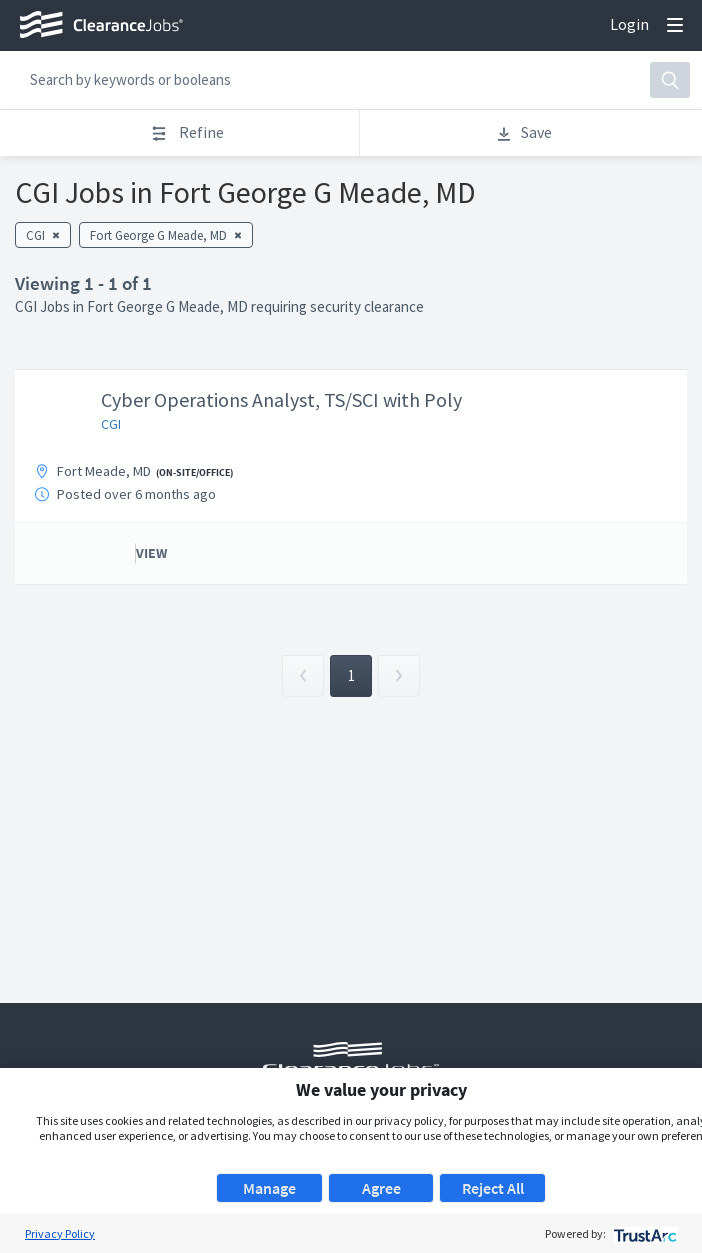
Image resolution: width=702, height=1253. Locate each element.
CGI (111, 424)
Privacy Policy (60, 1233)
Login (629, 24)
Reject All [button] (493, 1188)
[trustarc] (643, 1233)
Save (523, 132)
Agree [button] (381, 1188)
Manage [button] (269, 1188)
